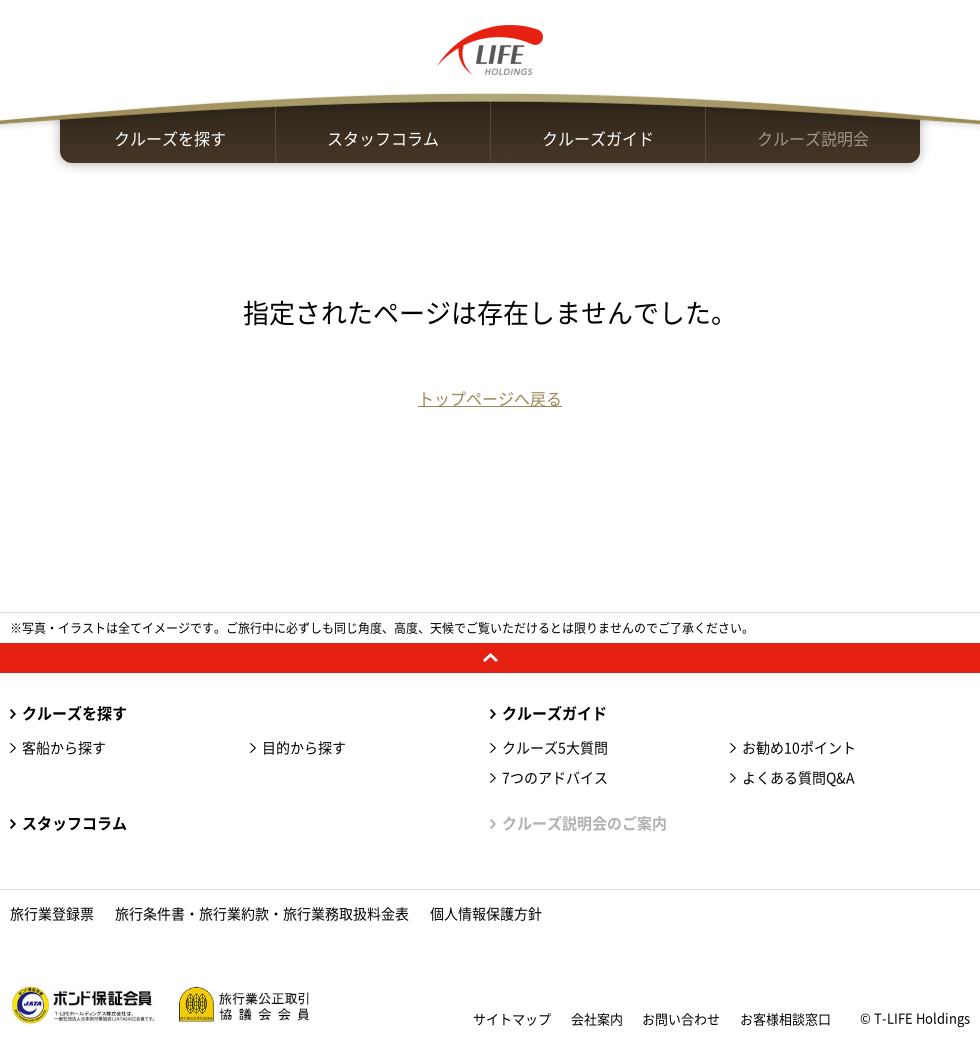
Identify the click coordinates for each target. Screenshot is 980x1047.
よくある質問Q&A (798, 778)
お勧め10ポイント (799, 748)
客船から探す (64, 748)
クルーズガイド (598, 139)
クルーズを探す (170, 139)
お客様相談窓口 (785, 1019)
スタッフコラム (383, 139)
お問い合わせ (681, 1019)
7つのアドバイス (555, 778)
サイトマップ (512, 1019)
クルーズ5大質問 (555, 748)
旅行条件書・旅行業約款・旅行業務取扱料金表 (262, 914)
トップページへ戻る (490, 399)
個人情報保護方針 (486, 914)
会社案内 (597, 1019)
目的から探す (304, 748)
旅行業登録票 (52, 914)
